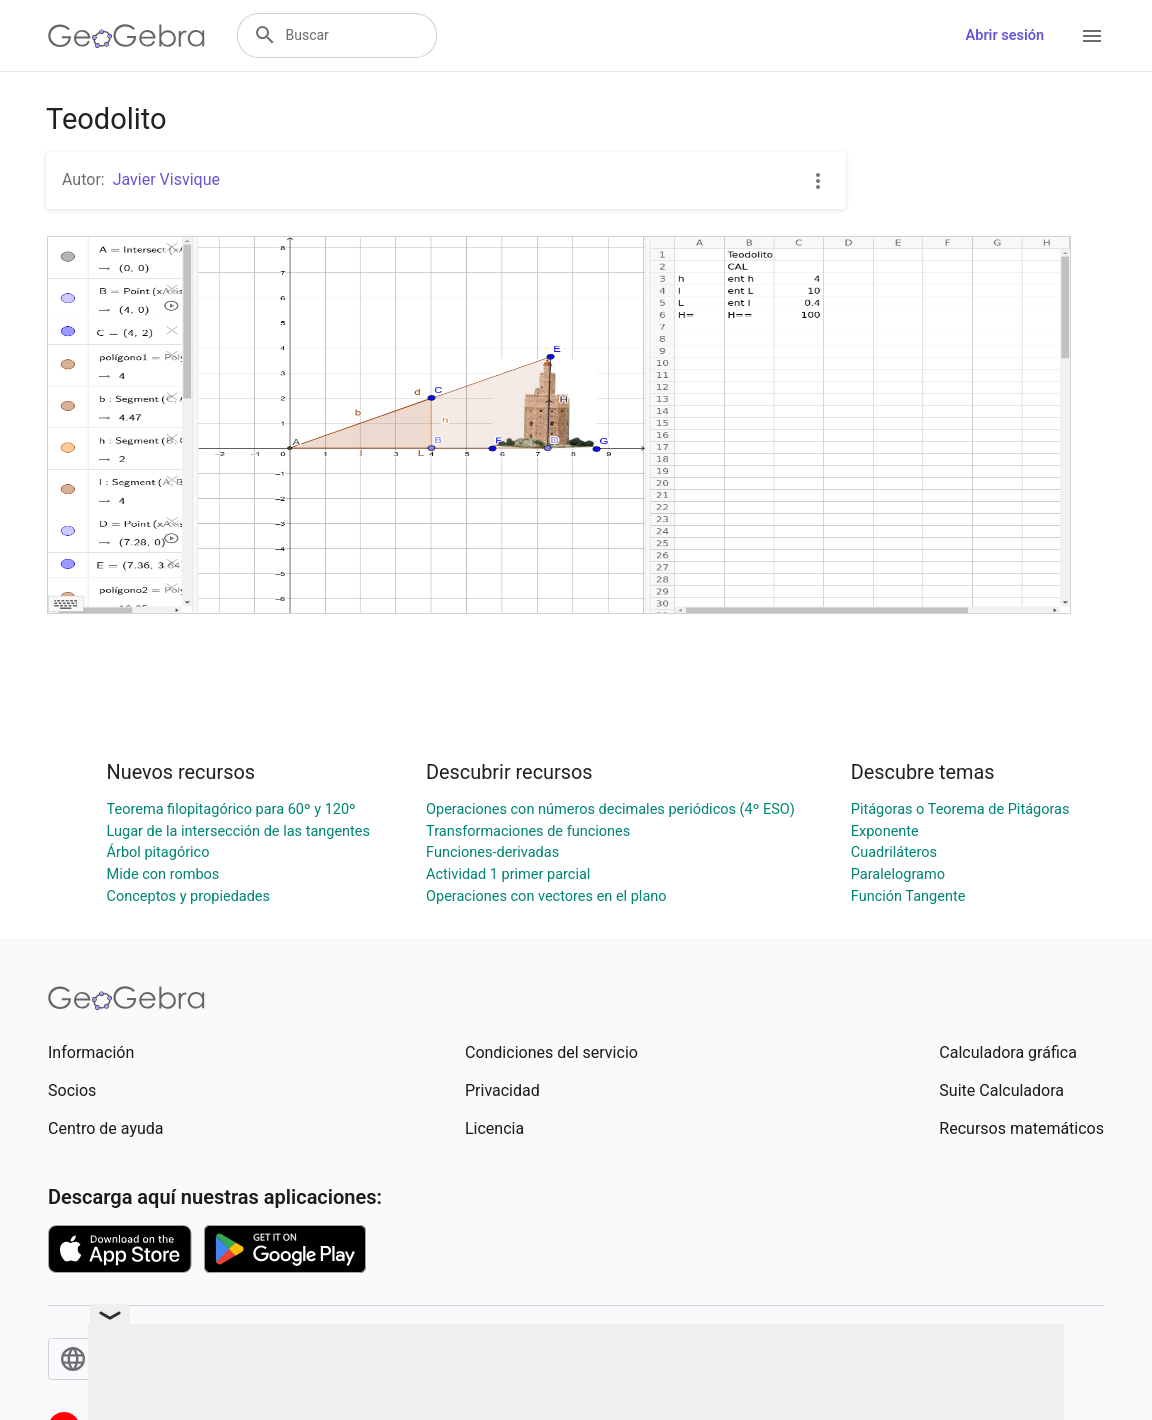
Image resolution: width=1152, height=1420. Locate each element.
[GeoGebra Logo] (126, 36)
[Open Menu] (1092, 36)
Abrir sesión (1005, 35)
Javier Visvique (166, 179)
